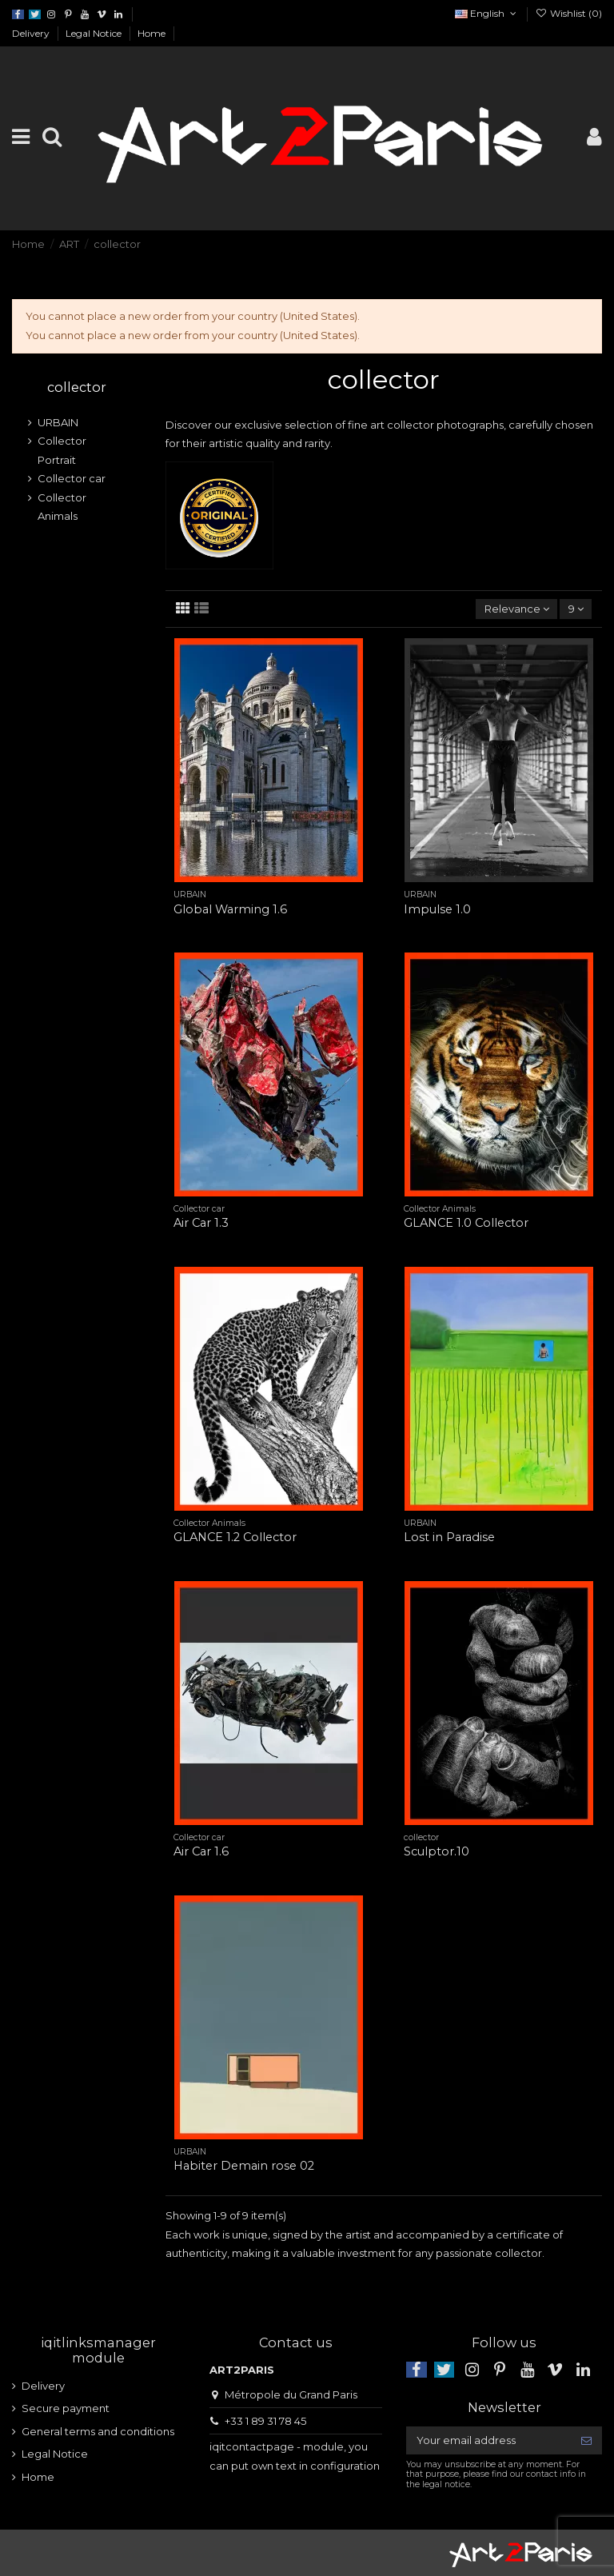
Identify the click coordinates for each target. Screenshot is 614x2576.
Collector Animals (62, 506)
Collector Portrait (62, 449)
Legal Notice (95, 33)
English (487, 13)
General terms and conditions (98, 2431)
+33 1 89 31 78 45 (265, 2420)
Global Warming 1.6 (230, 909)
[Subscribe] (586, 2440)
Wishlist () (569, 13)
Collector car (72, 478)
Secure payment (66, 2408)
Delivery (32, 33)
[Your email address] (488, 2440)
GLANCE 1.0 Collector (466, 1223)
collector (76, 387)
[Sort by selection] (516, 609)
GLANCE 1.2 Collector (235, 1537)
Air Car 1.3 (201, 1223)
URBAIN (58, 422)
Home (151, 33)
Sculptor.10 (436, 1851)
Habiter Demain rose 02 (243, 2166)
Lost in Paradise (449, 1537)
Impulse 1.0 (437, 909)
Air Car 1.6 (201, 1851)
